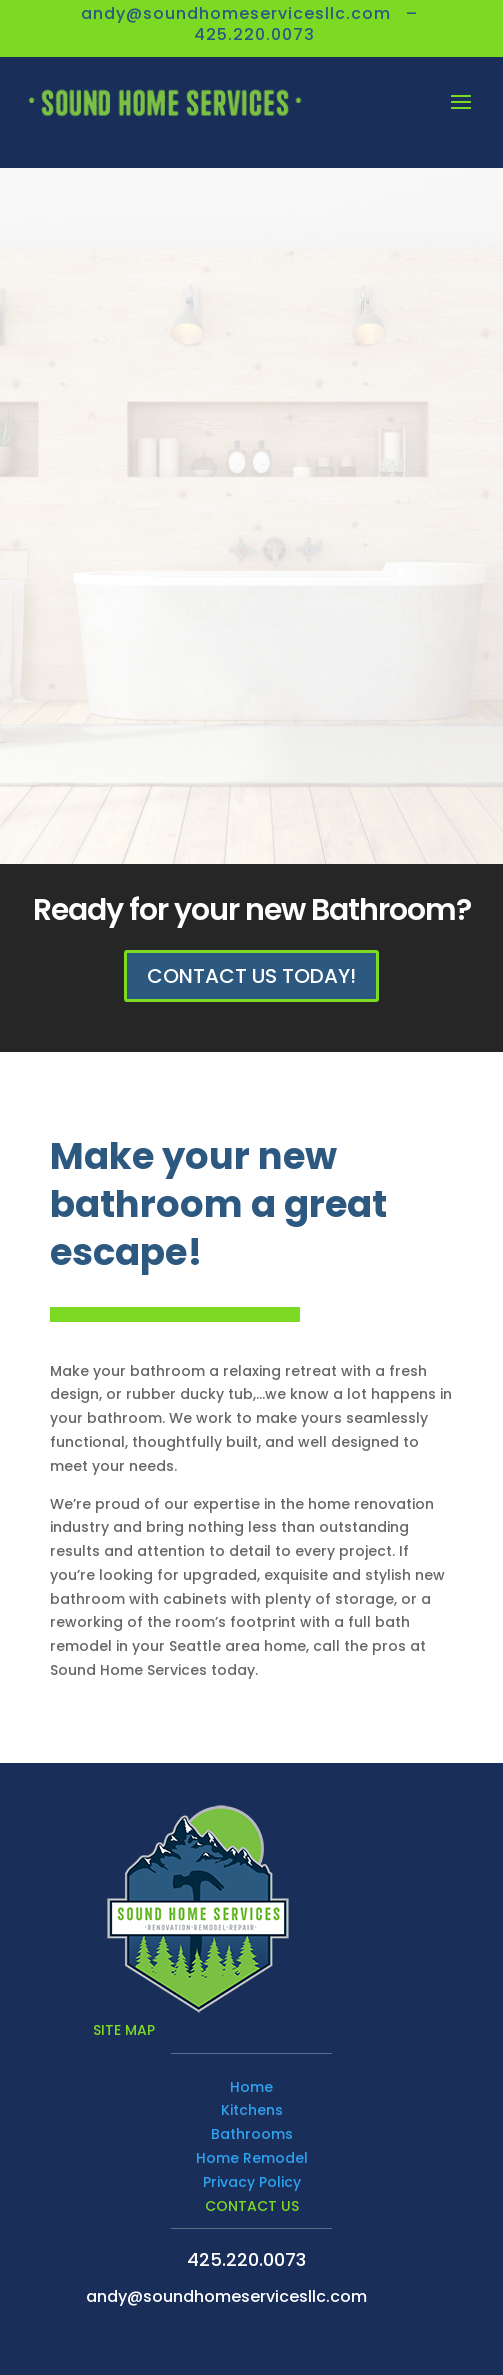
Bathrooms (252, 2134)
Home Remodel (252, 2158)
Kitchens (252, 2110)
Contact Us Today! (251, 976)
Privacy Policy (252, 2182)
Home (251, 2087)
